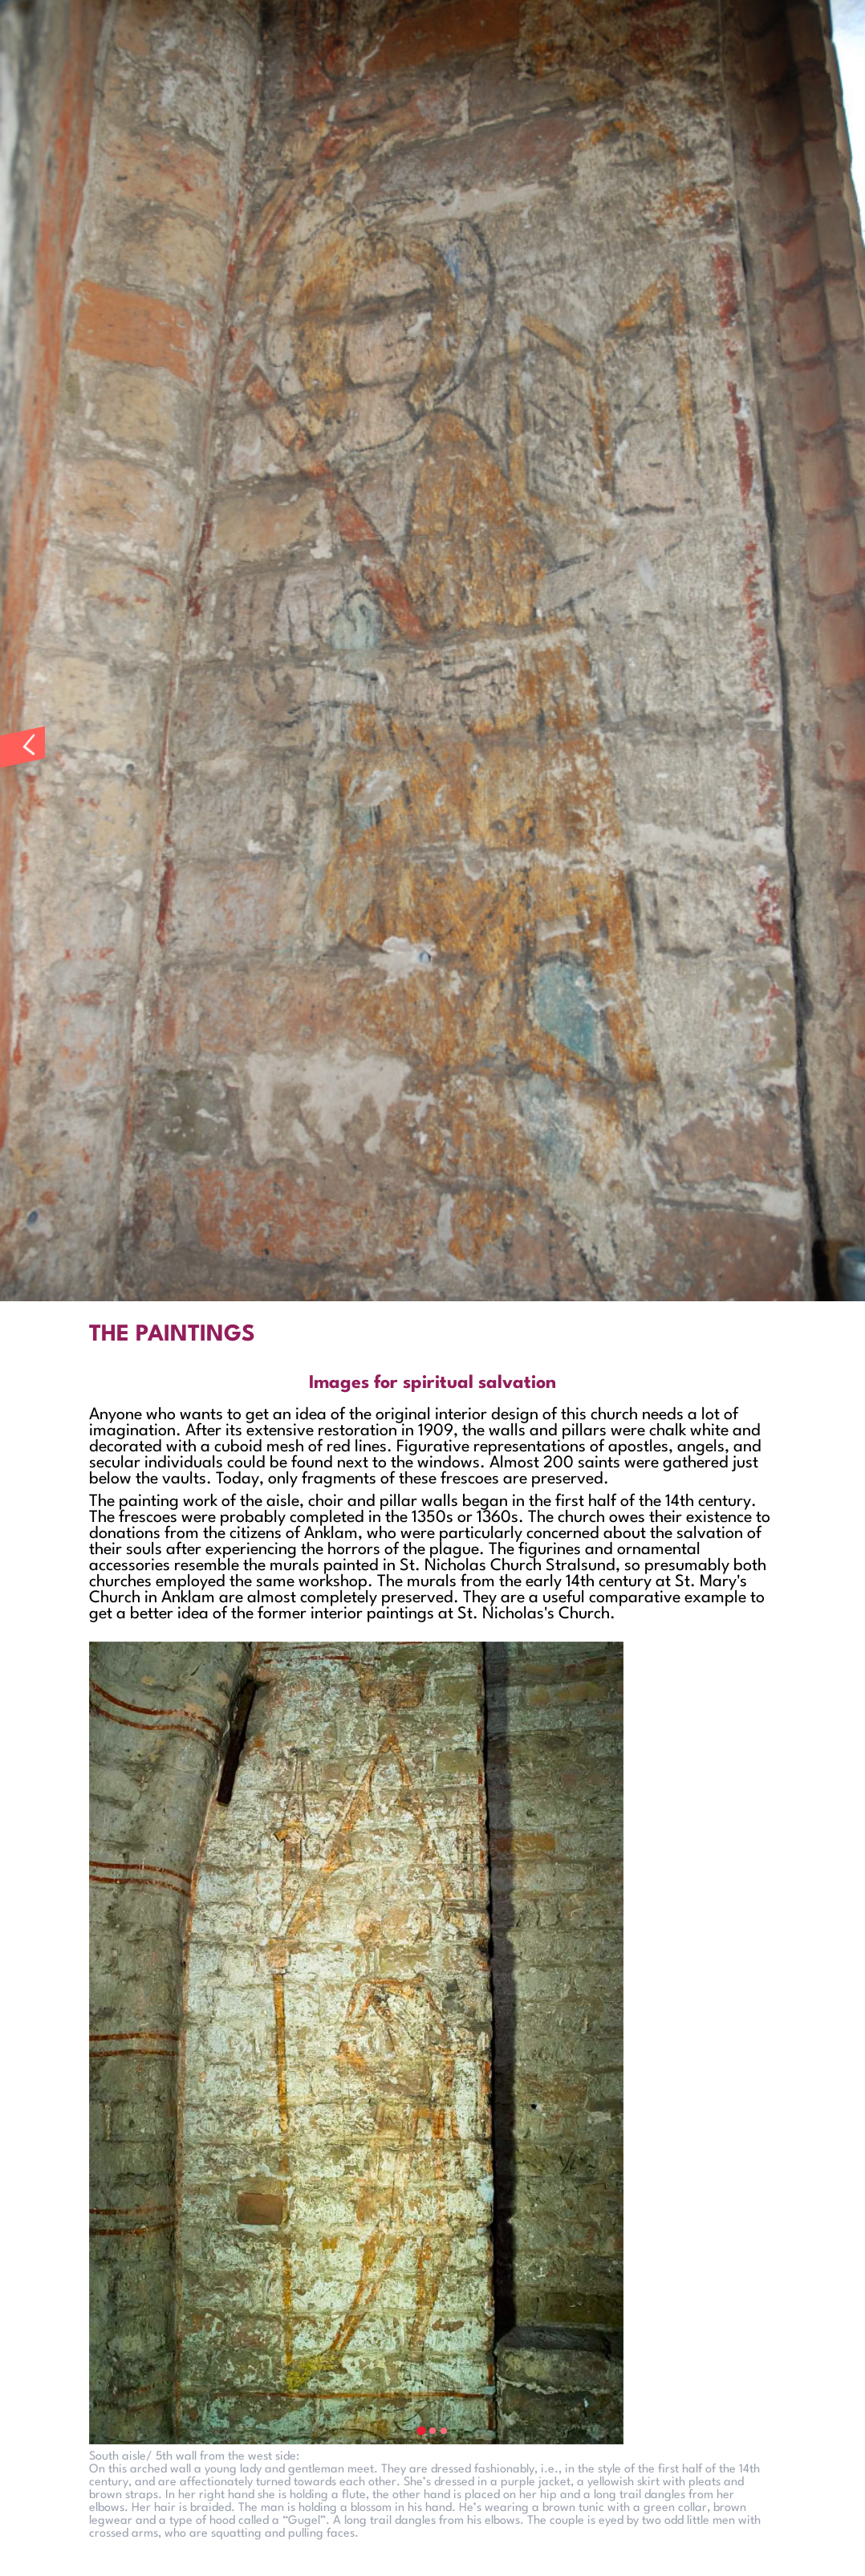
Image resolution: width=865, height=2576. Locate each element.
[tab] (420, 2430)
